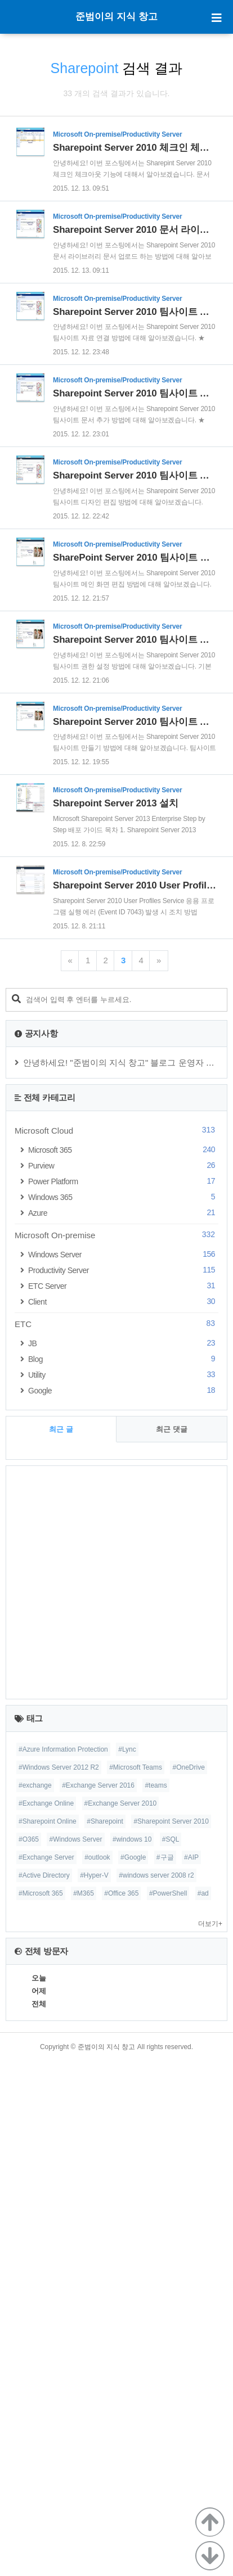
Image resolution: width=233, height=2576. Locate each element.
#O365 (29, 2354)
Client (123, 1816)
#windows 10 (132, 2354)
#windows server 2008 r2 (156, 2390)
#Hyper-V (94, 2390)
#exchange (35, 2300)
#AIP (191, 2372)
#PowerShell (168, 2408)
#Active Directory (44, 2390)
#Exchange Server (46, 2372)
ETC (116, 1839)
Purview (123, 1680)
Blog (123, 1874)
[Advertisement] (116, 256)
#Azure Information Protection (63, 2264)
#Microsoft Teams (135, 2282)
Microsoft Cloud (116, 1645)
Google (123, 1905)
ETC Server (123, 1801)
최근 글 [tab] (61, 1944)
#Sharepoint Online (48, 2336)
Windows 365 (123, 1712)
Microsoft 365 (123, 1665)
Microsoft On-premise (116, 1750)
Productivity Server (123, 1785)
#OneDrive (188, 2282)
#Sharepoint (105, 2336)
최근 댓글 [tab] (171, 1944)
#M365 (83, 2408)
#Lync (127, 2264)
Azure (123, 1728)
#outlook (97, 2372)
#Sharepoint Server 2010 (170, 2336)
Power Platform (123, 1696)
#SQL (171, 2354)
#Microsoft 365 (41, 2408)
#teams (156, 2300)
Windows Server (123, 1769)
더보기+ (210, 2439)
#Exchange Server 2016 (98, 2300)
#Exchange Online (46, 2318)
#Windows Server (75, 2354)
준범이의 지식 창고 (116, 16)
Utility (123, 1889)
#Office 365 (121, 2408)
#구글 (165, 2372)
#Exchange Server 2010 (120, 2318)
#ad (203, 2408)
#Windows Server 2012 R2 (59, 2282)
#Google (133, 2372)
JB (123, 1858)
